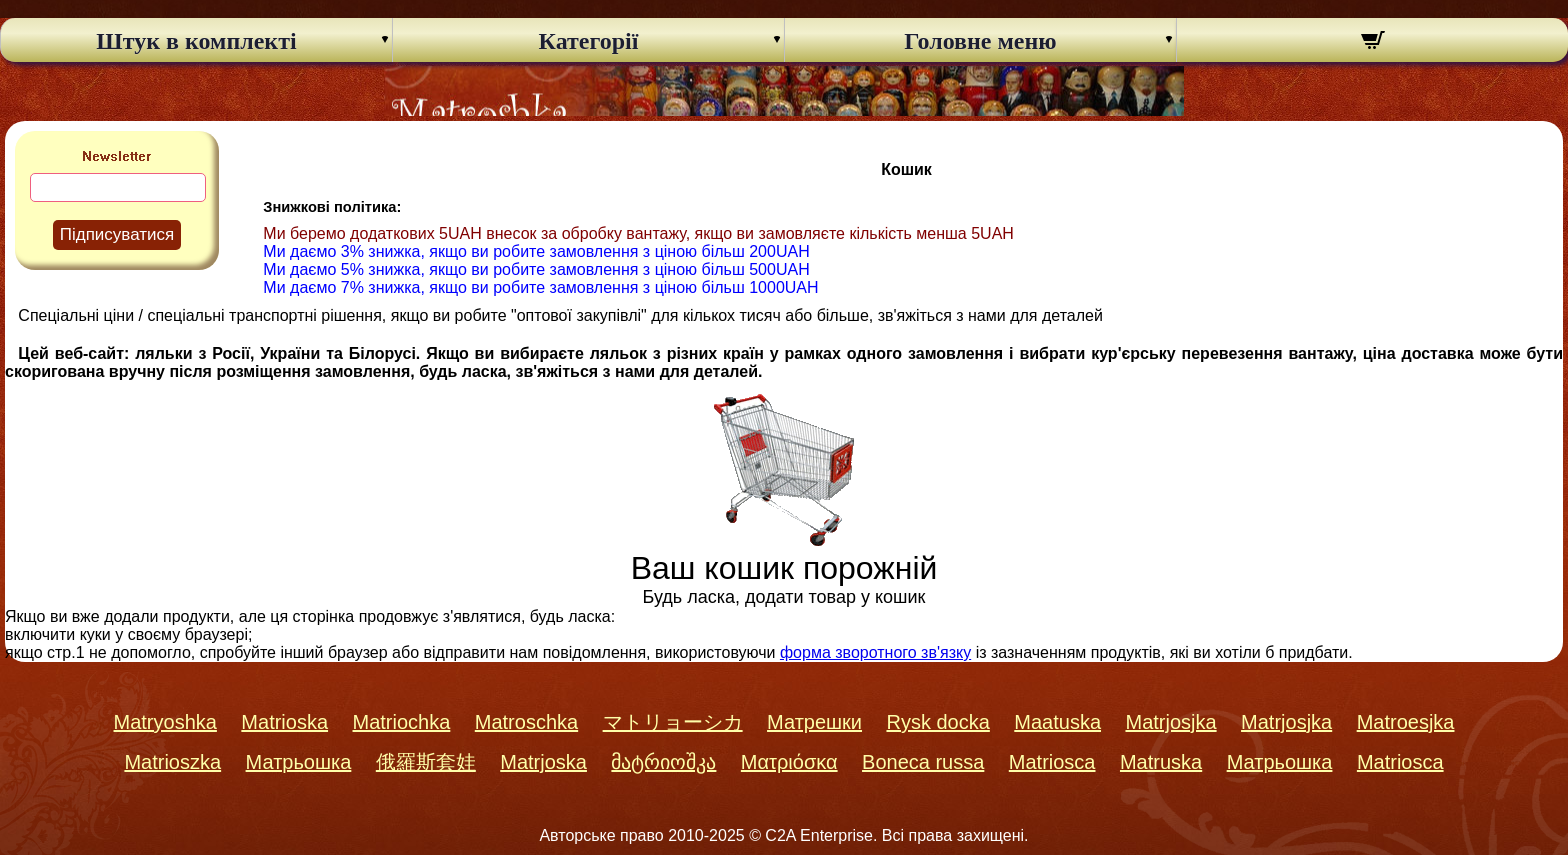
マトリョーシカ (673, 722)
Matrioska (284, 722)
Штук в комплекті (196, 41)
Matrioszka (172, 762)
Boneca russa (923, 762)
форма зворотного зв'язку (875, 652)
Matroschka (526, 722)
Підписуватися (117, 234)
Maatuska (1057, 722)
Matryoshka (165, 722)
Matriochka (402, 722)
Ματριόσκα (789, 762)
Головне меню (980, 41)
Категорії (589, 41)
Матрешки (814, 722)
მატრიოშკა (663, 762)
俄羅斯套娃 (426, 762)
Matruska (1161, 762)
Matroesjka (1406, 722)
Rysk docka (937, 722)
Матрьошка (299, 762)
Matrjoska (543, 762)
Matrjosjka (1170, 722)
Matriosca (1052, 762)
